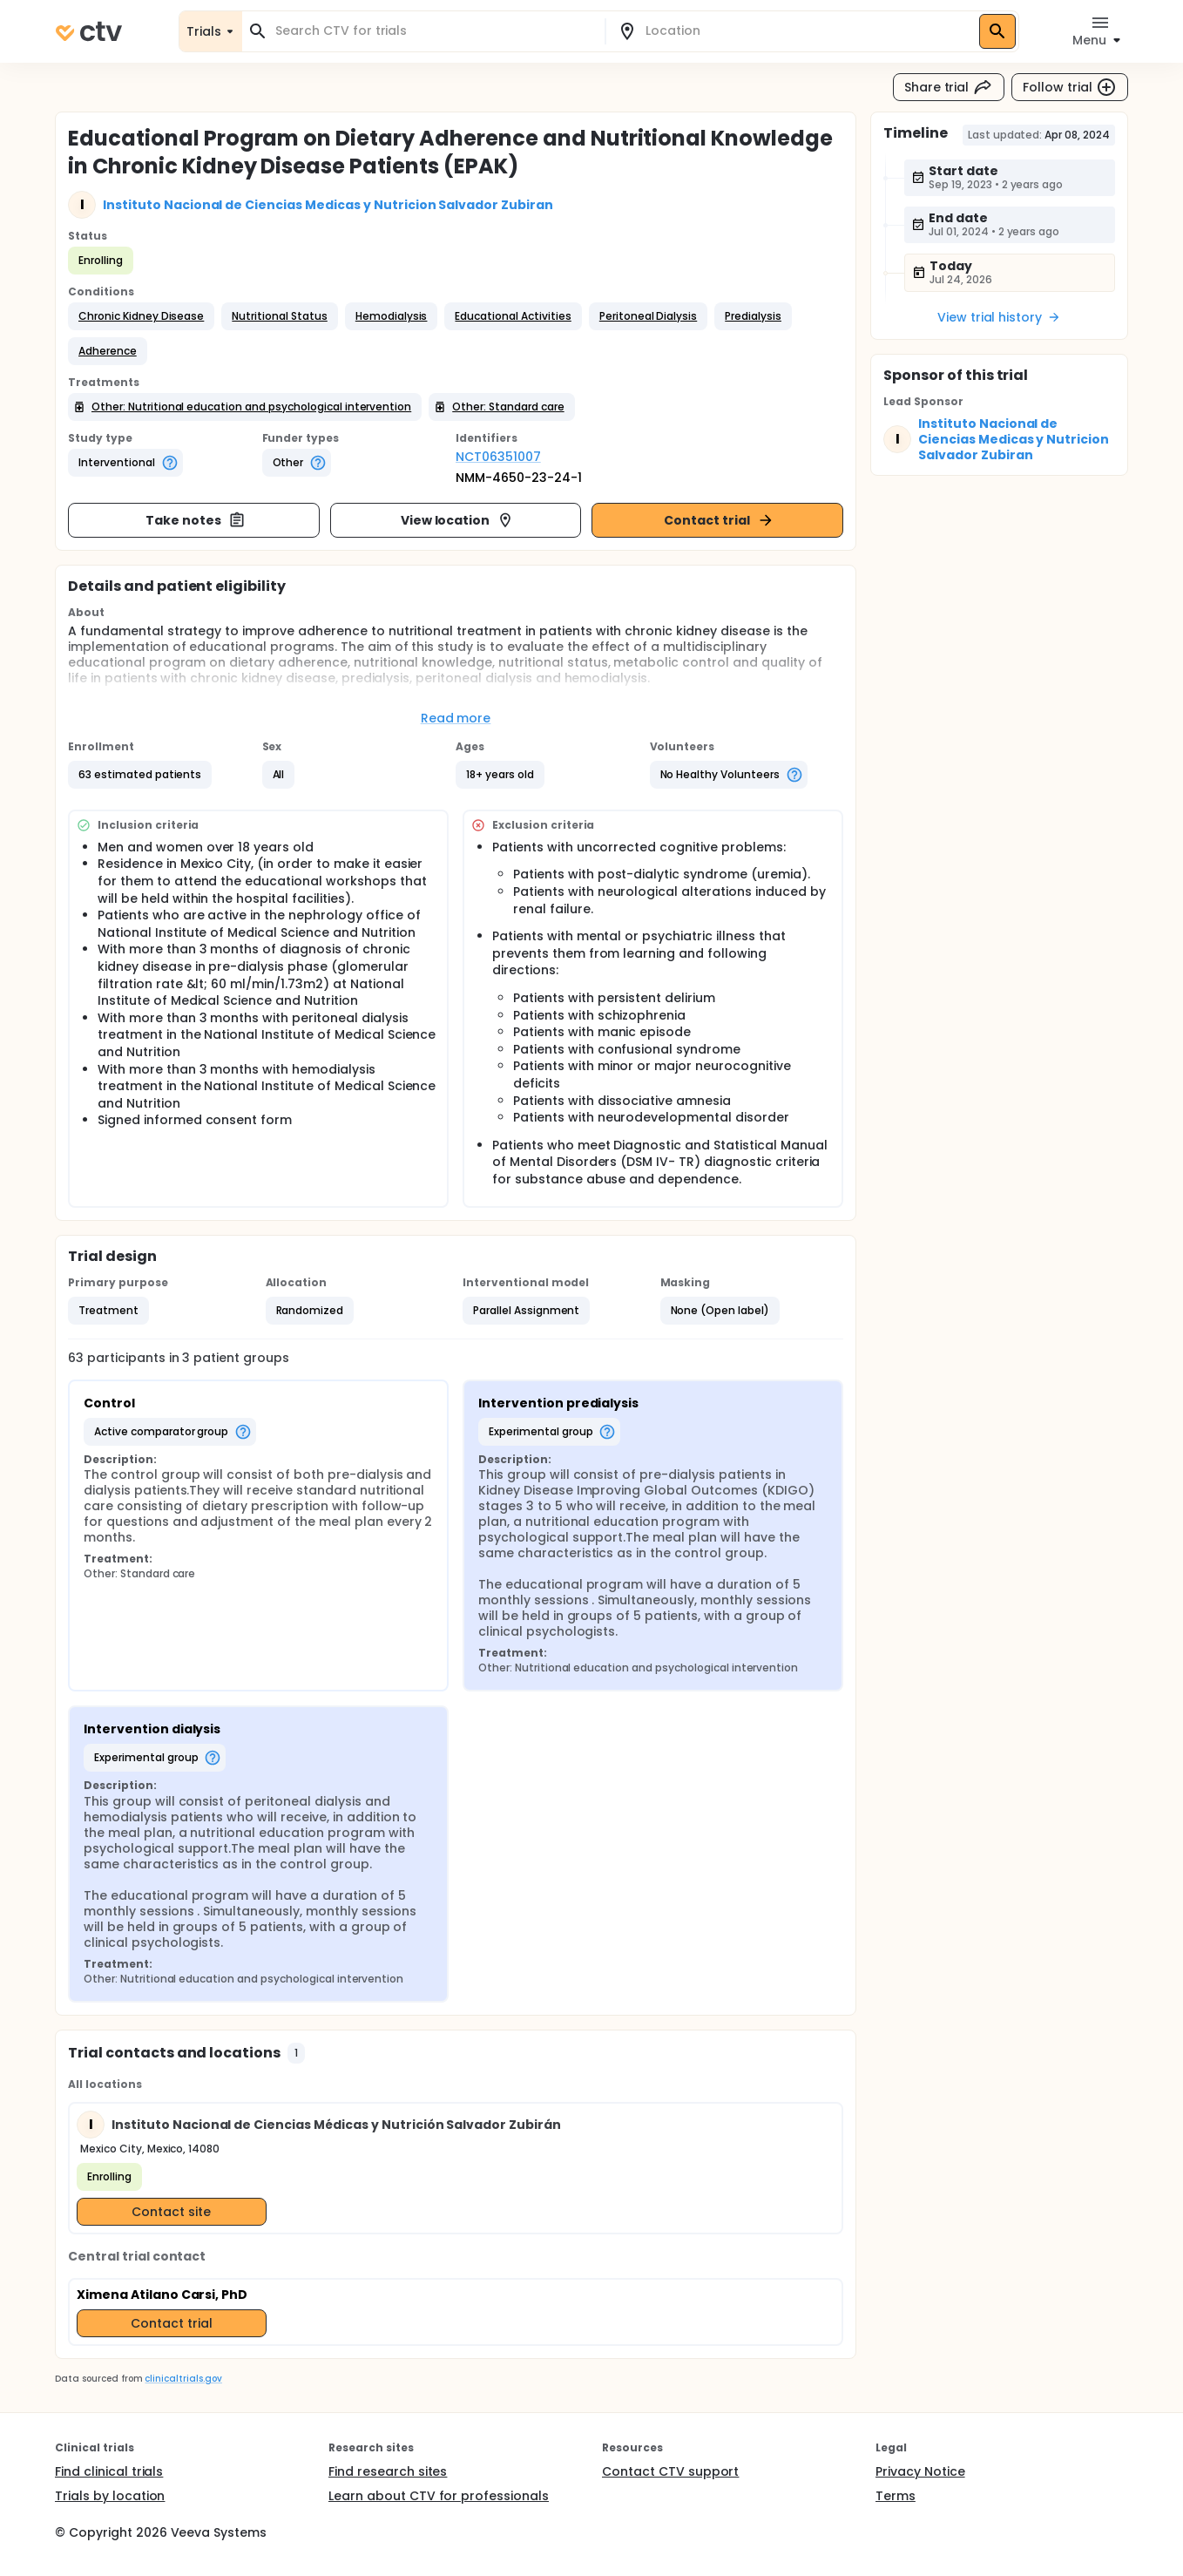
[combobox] (433, 31)
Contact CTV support (670, 2471)
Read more (456, 718)
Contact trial (719, 520)
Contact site (171, 2211)
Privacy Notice (920, 2471)
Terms (895, 2496)
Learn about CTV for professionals (438, 2496)
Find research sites (387, 2471)
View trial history (999, 317)
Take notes (195, 520)
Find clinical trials (109, 2471)
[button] (141, 316)
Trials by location (110, 2496)
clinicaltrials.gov (183, 2378)
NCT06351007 (498, 456)
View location (458, 520)
